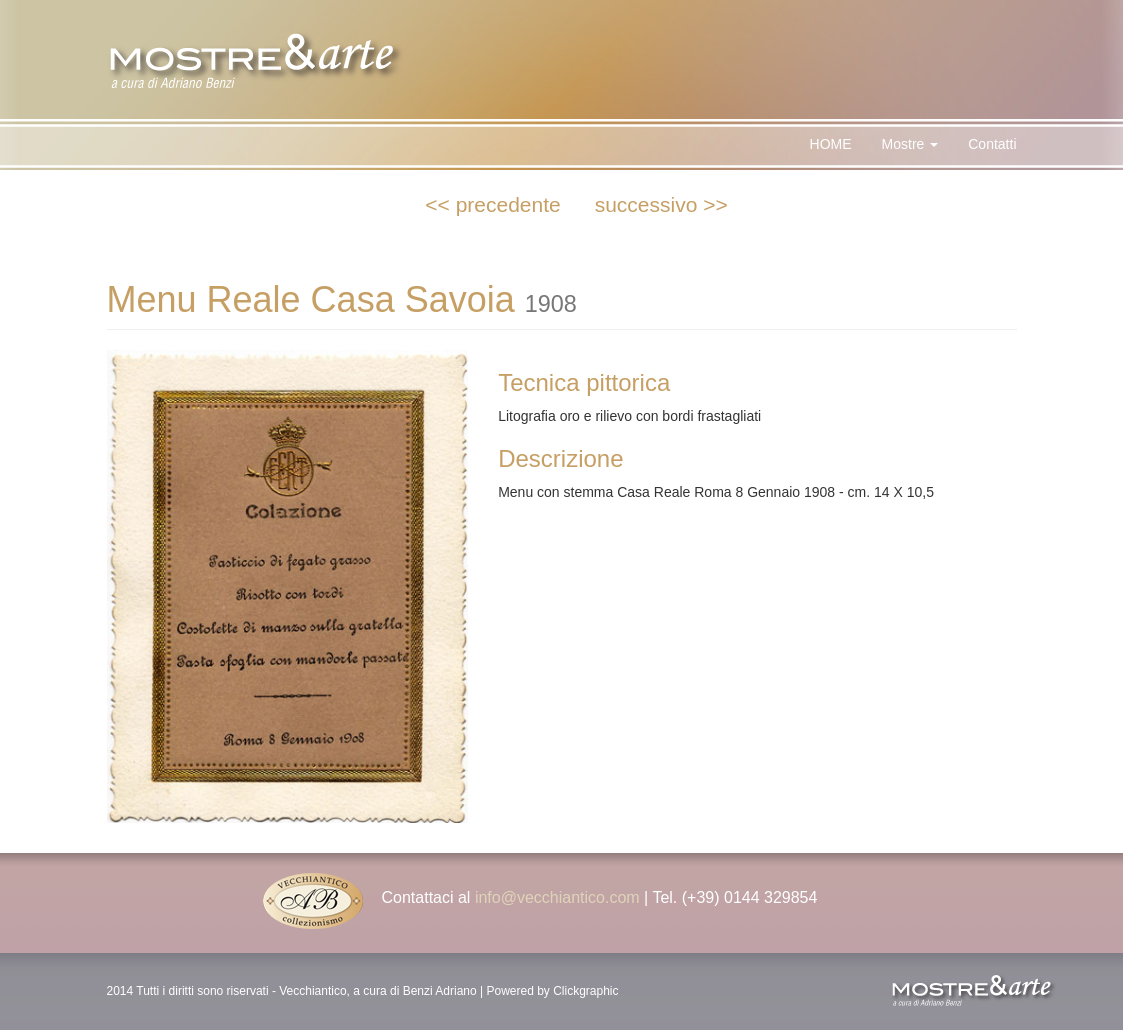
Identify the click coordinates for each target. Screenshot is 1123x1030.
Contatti (992, 144)
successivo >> (661, 204)
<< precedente (492, 204)
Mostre (910, 144)
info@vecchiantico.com (557, 897)
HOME (831, 144)
